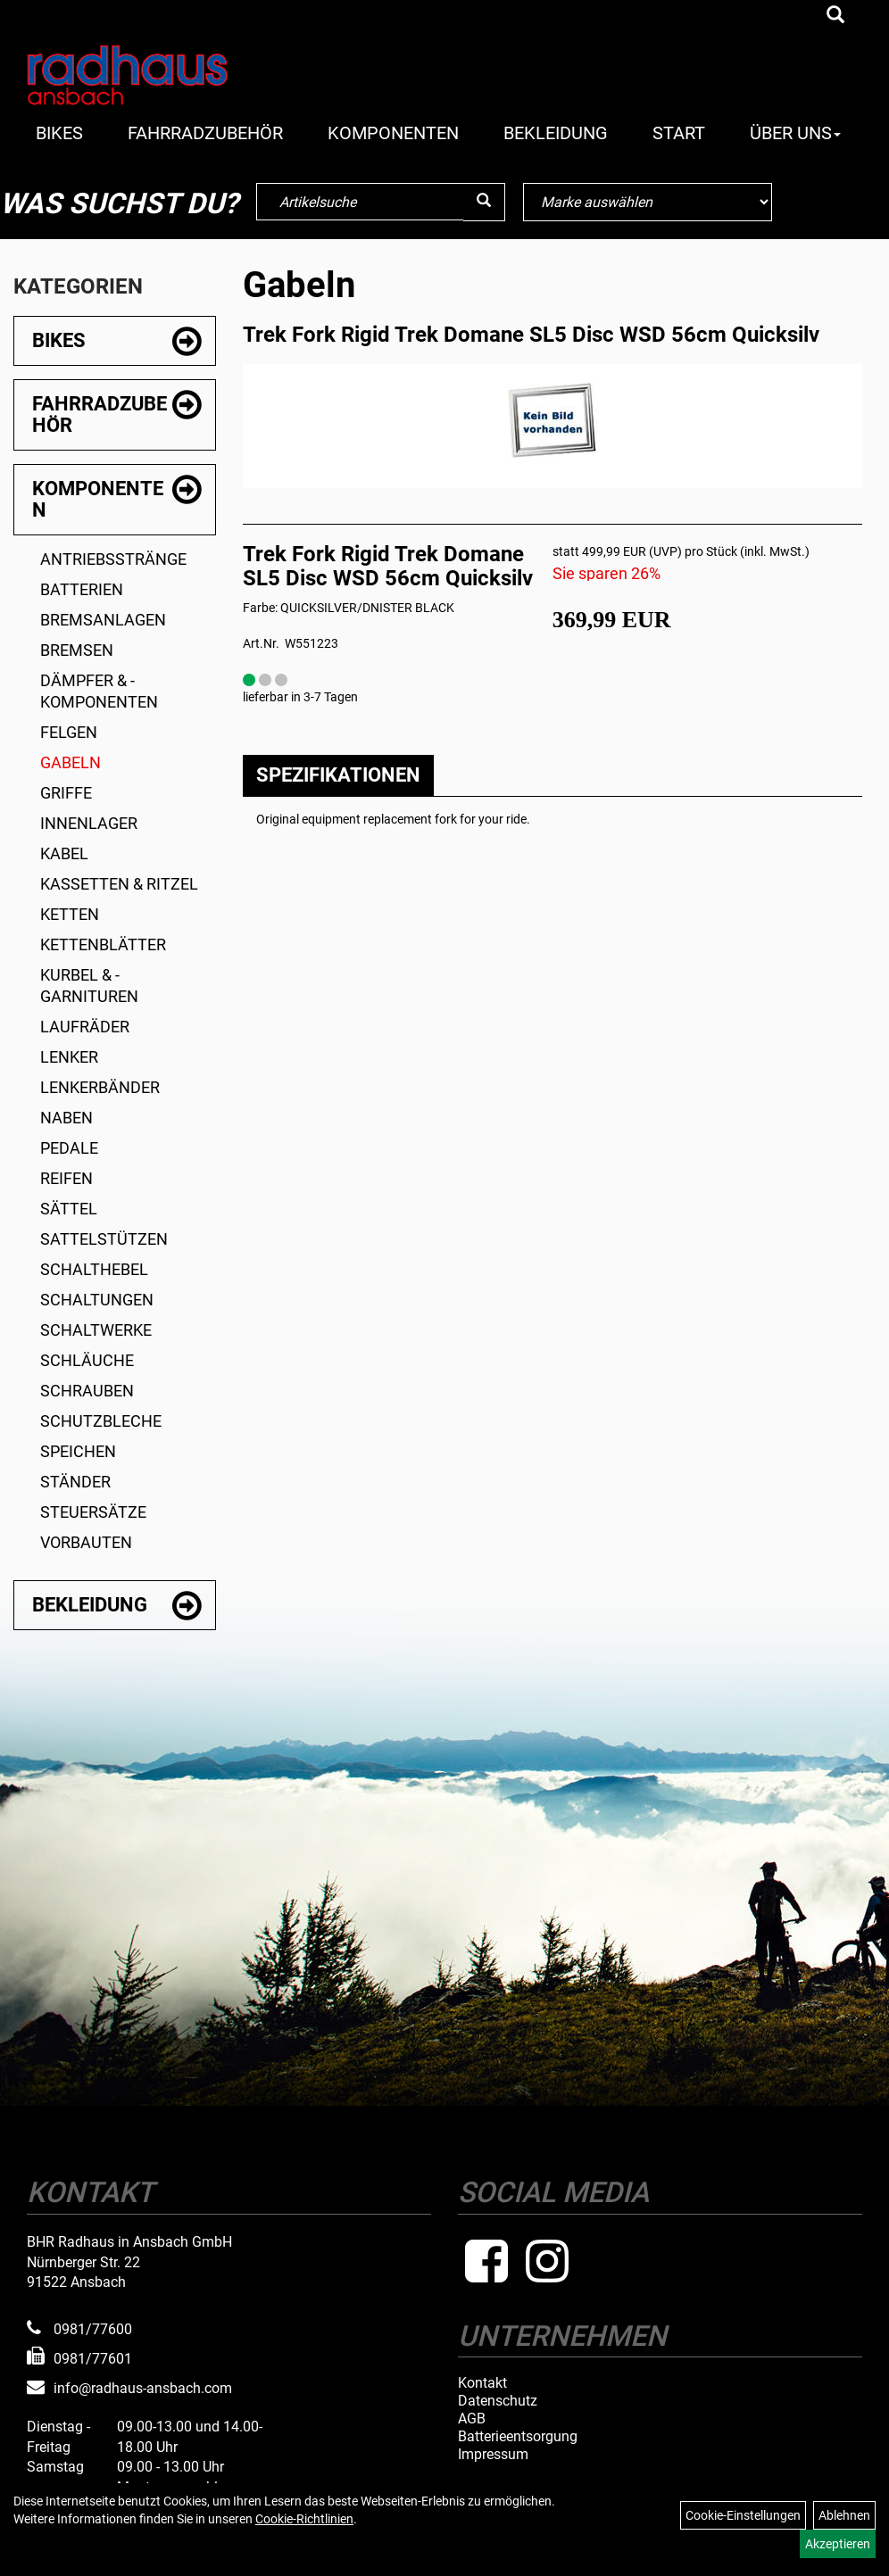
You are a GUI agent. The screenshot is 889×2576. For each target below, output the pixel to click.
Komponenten (393, 133)
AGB (472, 2419)
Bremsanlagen (103, 619)
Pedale (69, 1148)
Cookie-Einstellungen (743, 2515)
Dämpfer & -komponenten (99, 691)
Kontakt (482, 2383)
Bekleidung (555, 133)
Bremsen (76, 650)
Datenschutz (497, 2401)
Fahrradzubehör (205, 133)
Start (678, 133)
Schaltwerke (96, 1330)
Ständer (75, 1481)
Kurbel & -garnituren (89, 985)
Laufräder (84, 1026)
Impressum (493, 2455)
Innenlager (88, 823)
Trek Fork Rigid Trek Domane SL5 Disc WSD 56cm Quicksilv (531, 334)
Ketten (69, 914)
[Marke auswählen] (647, 202)
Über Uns (795, 133)
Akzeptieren (837, 2544)
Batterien (81, 589)
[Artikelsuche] (835, 16)
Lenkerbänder (100, 1087)
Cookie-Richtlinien (304, 2519)
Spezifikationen (338, 775)
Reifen (66, 1178)
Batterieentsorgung (517, 2437)
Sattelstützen (104, 1239)
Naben (66, 1117)
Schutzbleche (101, 1421)
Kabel (64, 853)
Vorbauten (86, 1542)
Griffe (66, 792)
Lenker (69, 1057)
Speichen (78, 1451)
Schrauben (87, 1390)
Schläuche (87, 1360)
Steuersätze (93, 1512)
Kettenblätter (103, 944)
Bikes (59, 133)
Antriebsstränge (113, 559)
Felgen (68, 732)
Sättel (68, 1208)
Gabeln (70, 762)
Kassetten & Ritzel (119, 883)
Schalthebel (94, 1269)
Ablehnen (844, 2515)
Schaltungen (97, 1299)
